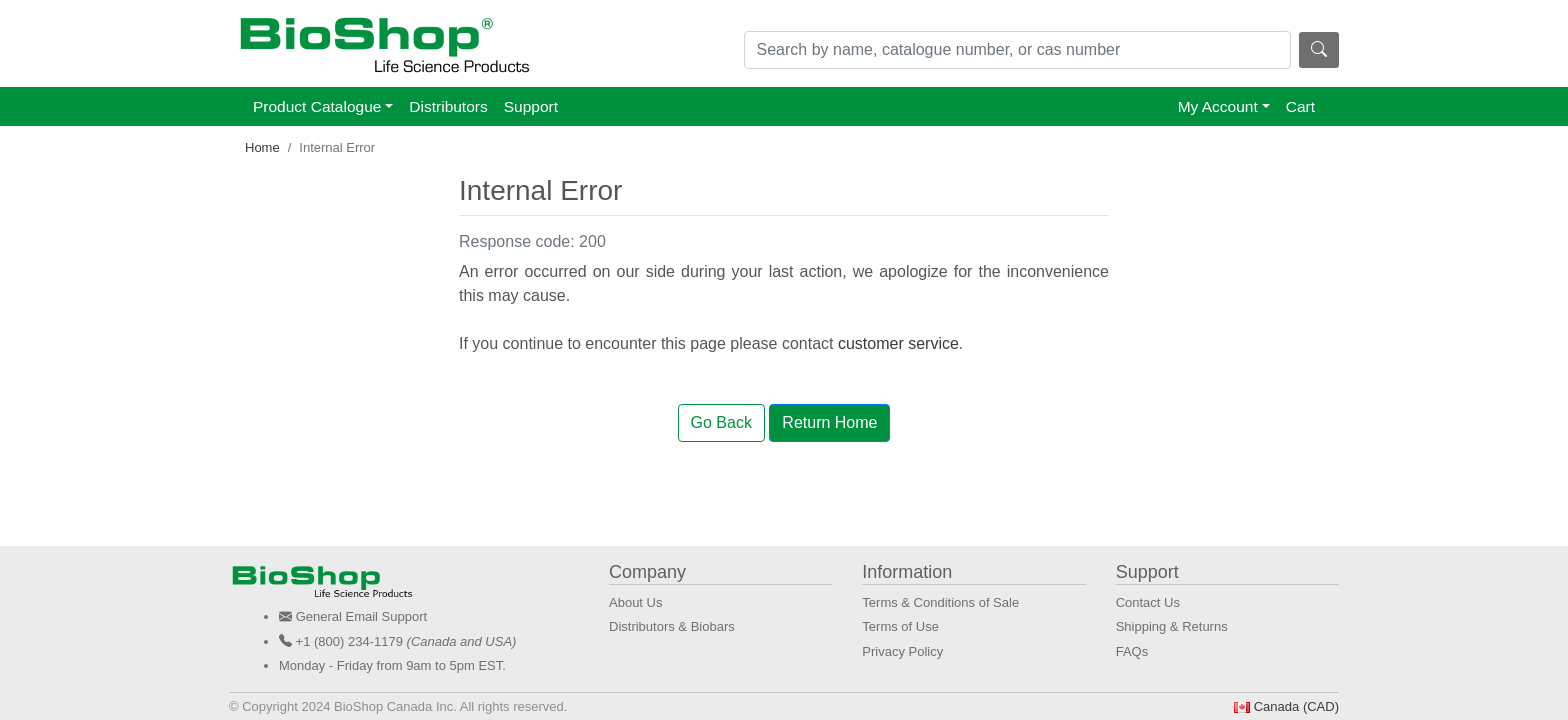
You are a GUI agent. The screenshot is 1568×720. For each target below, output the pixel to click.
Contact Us (1148, 602)
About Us (635, 602)
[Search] (1018, 50)
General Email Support (362, 616)
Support (531, 106)
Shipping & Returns (1172, 626)
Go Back (721, 422)
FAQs (1132, 651)
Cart (1300, 106)
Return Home (829, 422)
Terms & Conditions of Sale (940, 602)
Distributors (448, 106)
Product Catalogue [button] (317, 106)
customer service (898, 343)
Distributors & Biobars (672, 626)
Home (262, 147)
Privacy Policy (902, 651)
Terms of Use (900, 626)
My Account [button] (1218, 106)
